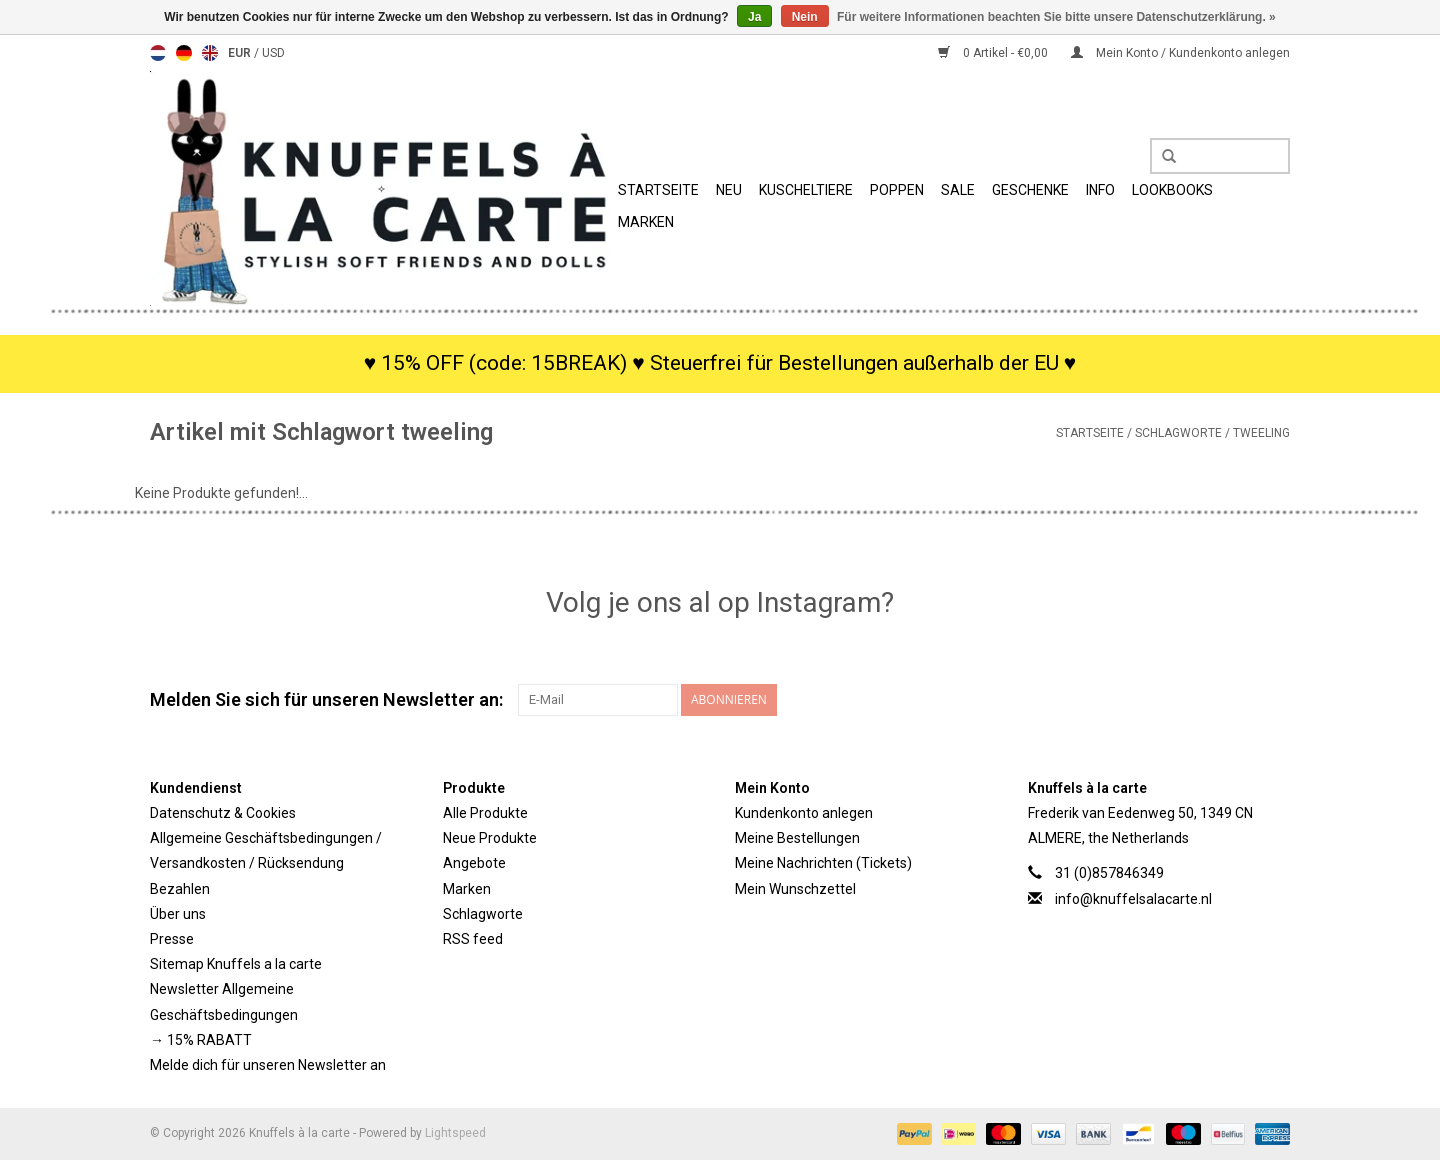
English (210, 53)
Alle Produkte (485, 813)
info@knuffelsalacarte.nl (1133, 899)
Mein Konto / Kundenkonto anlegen (1180, 53)
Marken (646, 222)
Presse (172, 939)
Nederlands (158, 53)
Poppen (897, 190)
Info (1100, 190)
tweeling (1261, 433)
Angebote (474, 863)
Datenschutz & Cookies (223, 813)
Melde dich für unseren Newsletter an (268, 1065)
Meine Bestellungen (797, 838)
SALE (958, 190)
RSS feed (473, 939)
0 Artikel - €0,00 (994, 53)
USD (273, 53)
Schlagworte (1178, 433)
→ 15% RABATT (201, 1040)
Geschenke (1030, 190)
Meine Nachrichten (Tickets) (823, 863)
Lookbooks (1172, 190)
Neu (729, 190)
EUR (241, 53)
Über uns (178, 914)
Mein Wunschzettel (795, 889)
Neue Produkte (490, 838)
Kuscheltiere (806, 190)
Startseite (658, 190)
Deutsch (184, 53)
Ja (754, 17)
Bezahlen (180, 889)
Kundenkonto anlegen (804, 813)
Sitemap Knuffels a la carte (236, 964)
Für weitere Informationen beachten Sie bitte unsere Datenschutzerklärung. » (1056, 17)
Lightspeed (455, 1133)
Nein (805, 17)
